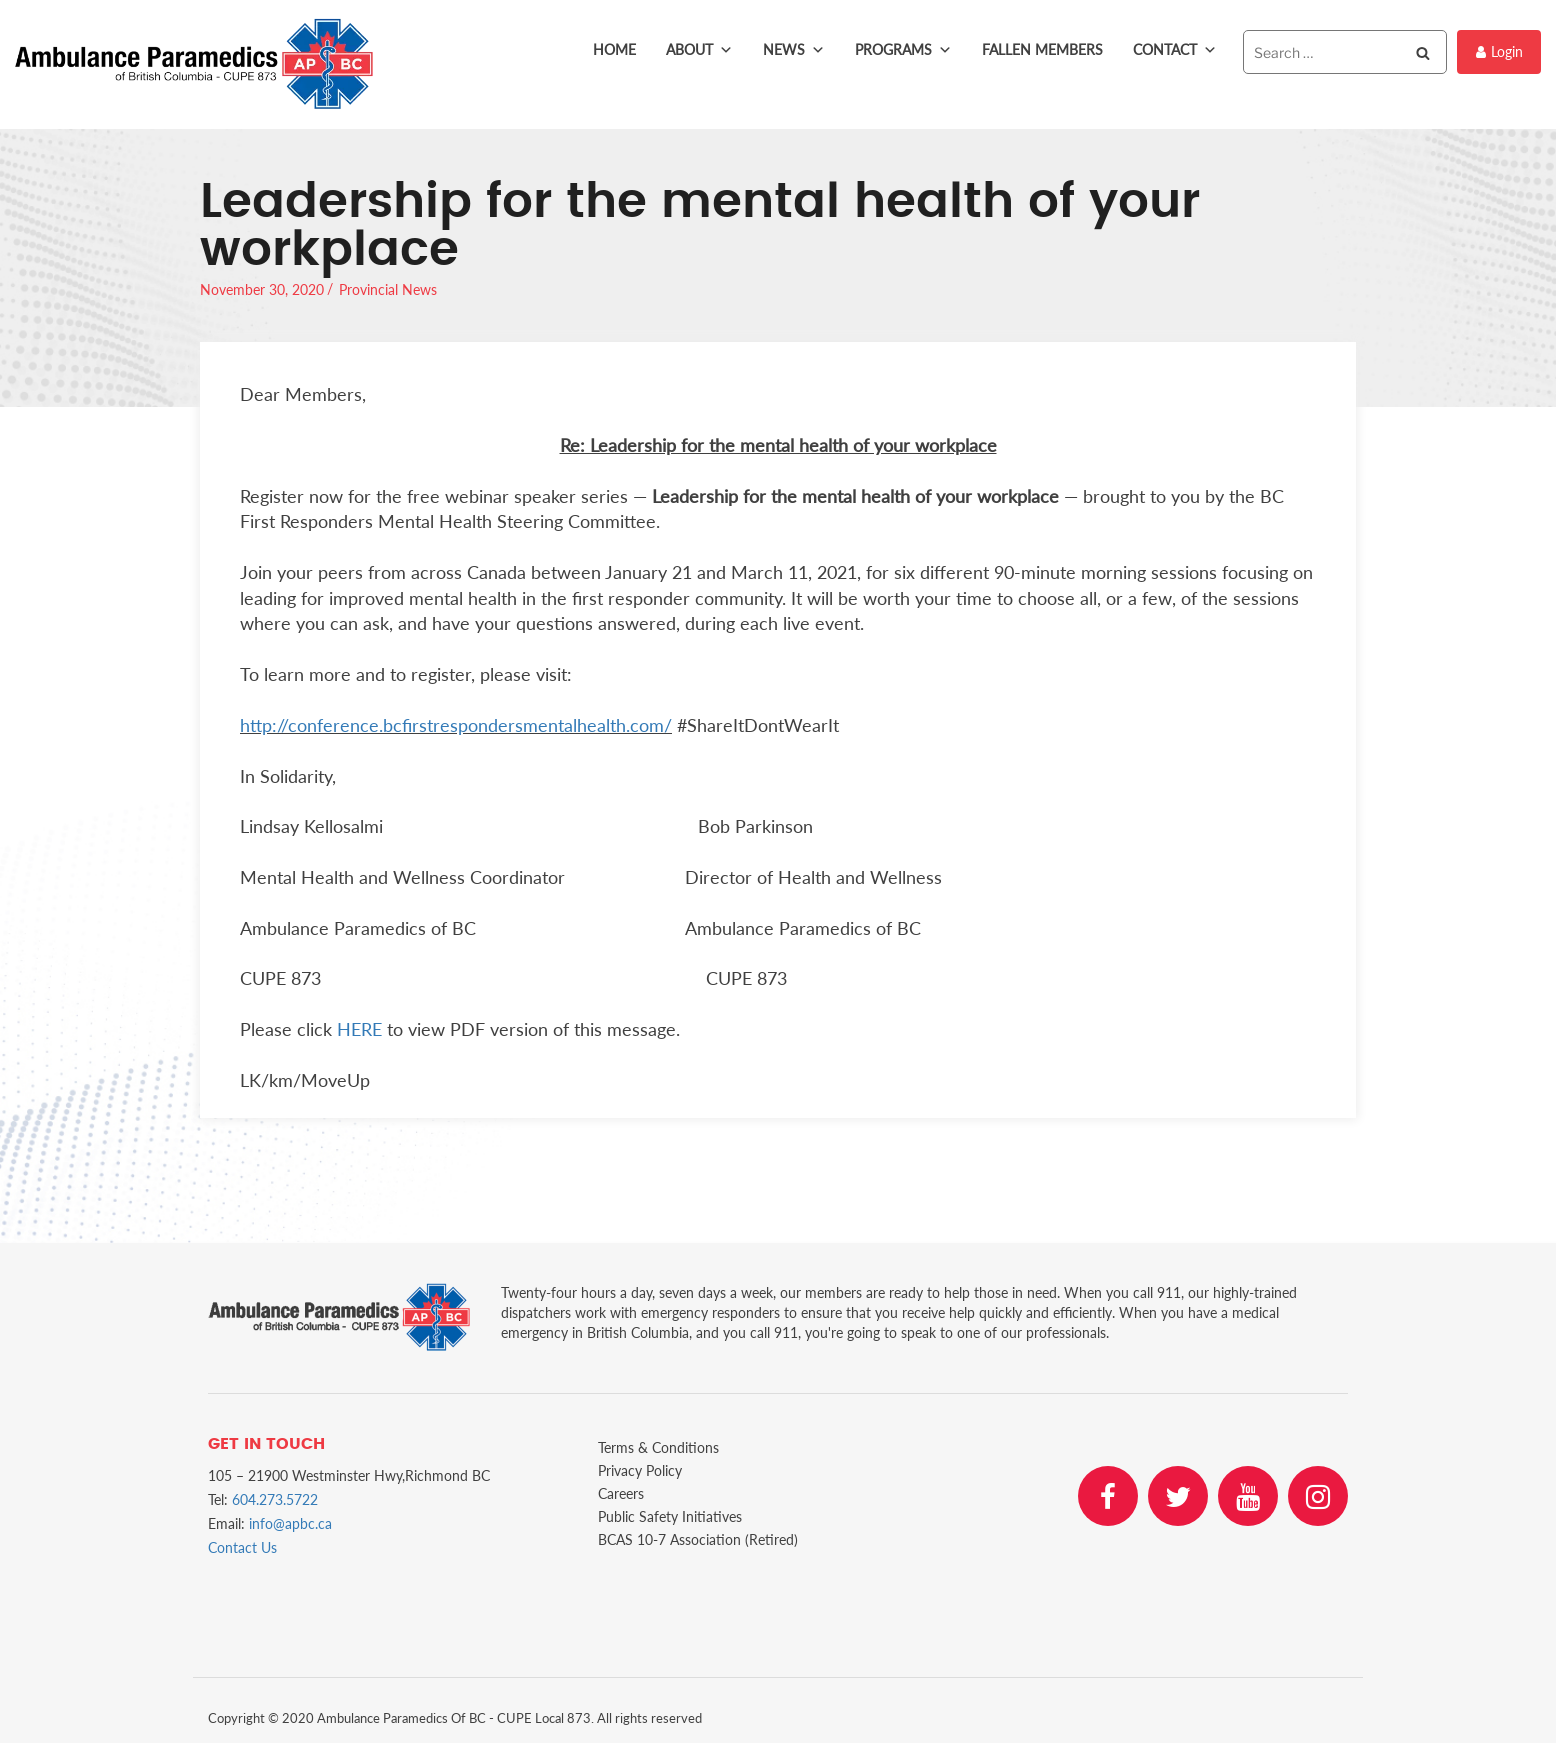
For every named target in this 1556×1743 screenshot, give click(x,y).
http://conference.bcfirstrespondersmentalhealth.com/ (456, 725)
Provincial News (388, 289)
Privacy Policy (640, 1470)
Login (1499, 51)
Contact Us (242, 1547)
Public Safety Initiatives (670, 1516)
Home (614, 49)
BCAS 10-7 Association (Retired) (698, 1539)
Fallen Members (1042, 49)
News (794, 50)
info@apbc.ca (290, 1523)
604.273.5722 (275, 1499)
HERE (359, 1029)
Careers (621, 1493)
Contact (1175, 50)
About (699, 50)
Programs (903, 50)
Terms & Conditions (658, 1447)
